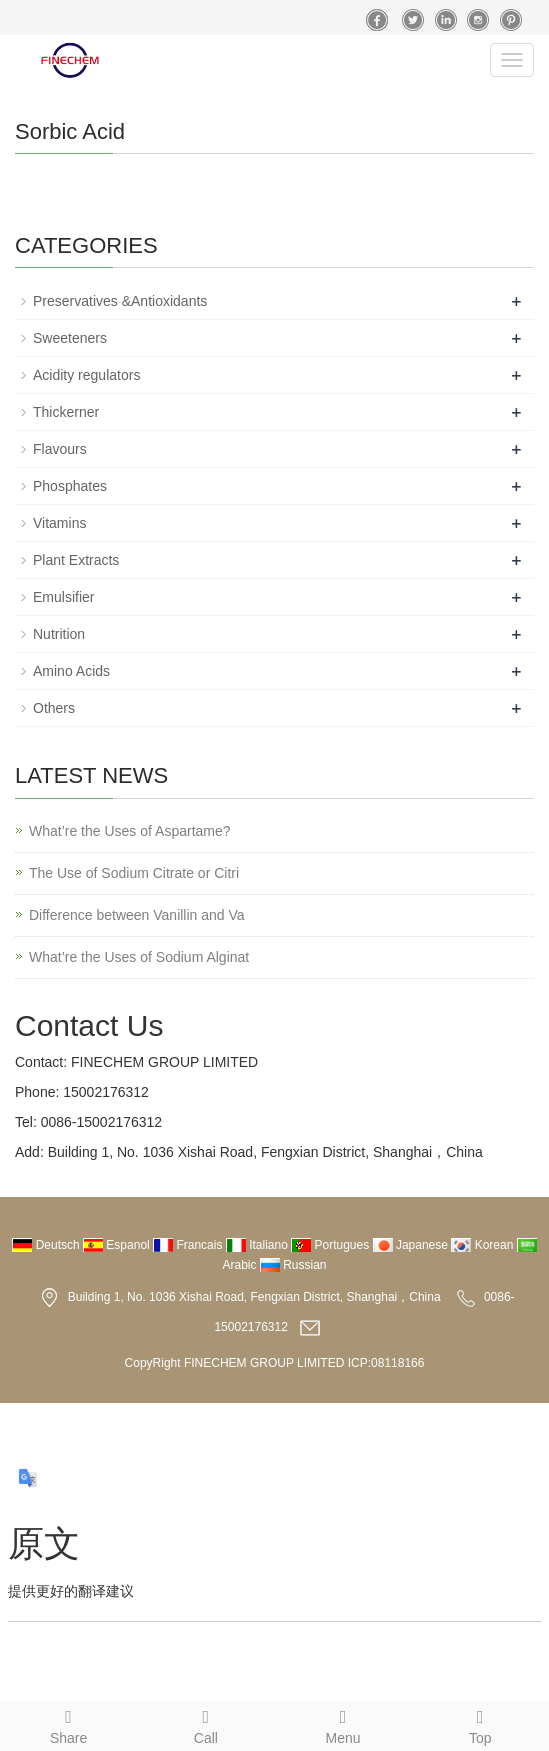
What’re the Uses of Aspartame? (130, 831)
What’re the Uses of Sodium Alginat (139, 957)
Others (54, 708)
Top (480, 1724)
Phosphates (70, 486)
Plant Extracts (76, 560)
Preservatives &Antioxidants (120, 301)
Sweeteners (70, 338)
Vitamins (59, 523)
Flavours (60, 449)
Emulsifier (63, 597)
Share (68, 1724)
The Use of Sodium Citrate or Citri (134, 873)
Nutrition (59, 634)
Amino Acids (71, 671)
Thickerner (66, 412)
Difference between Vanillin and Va (137, 915)
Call (205, 1724)
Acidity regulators (86, 375)
